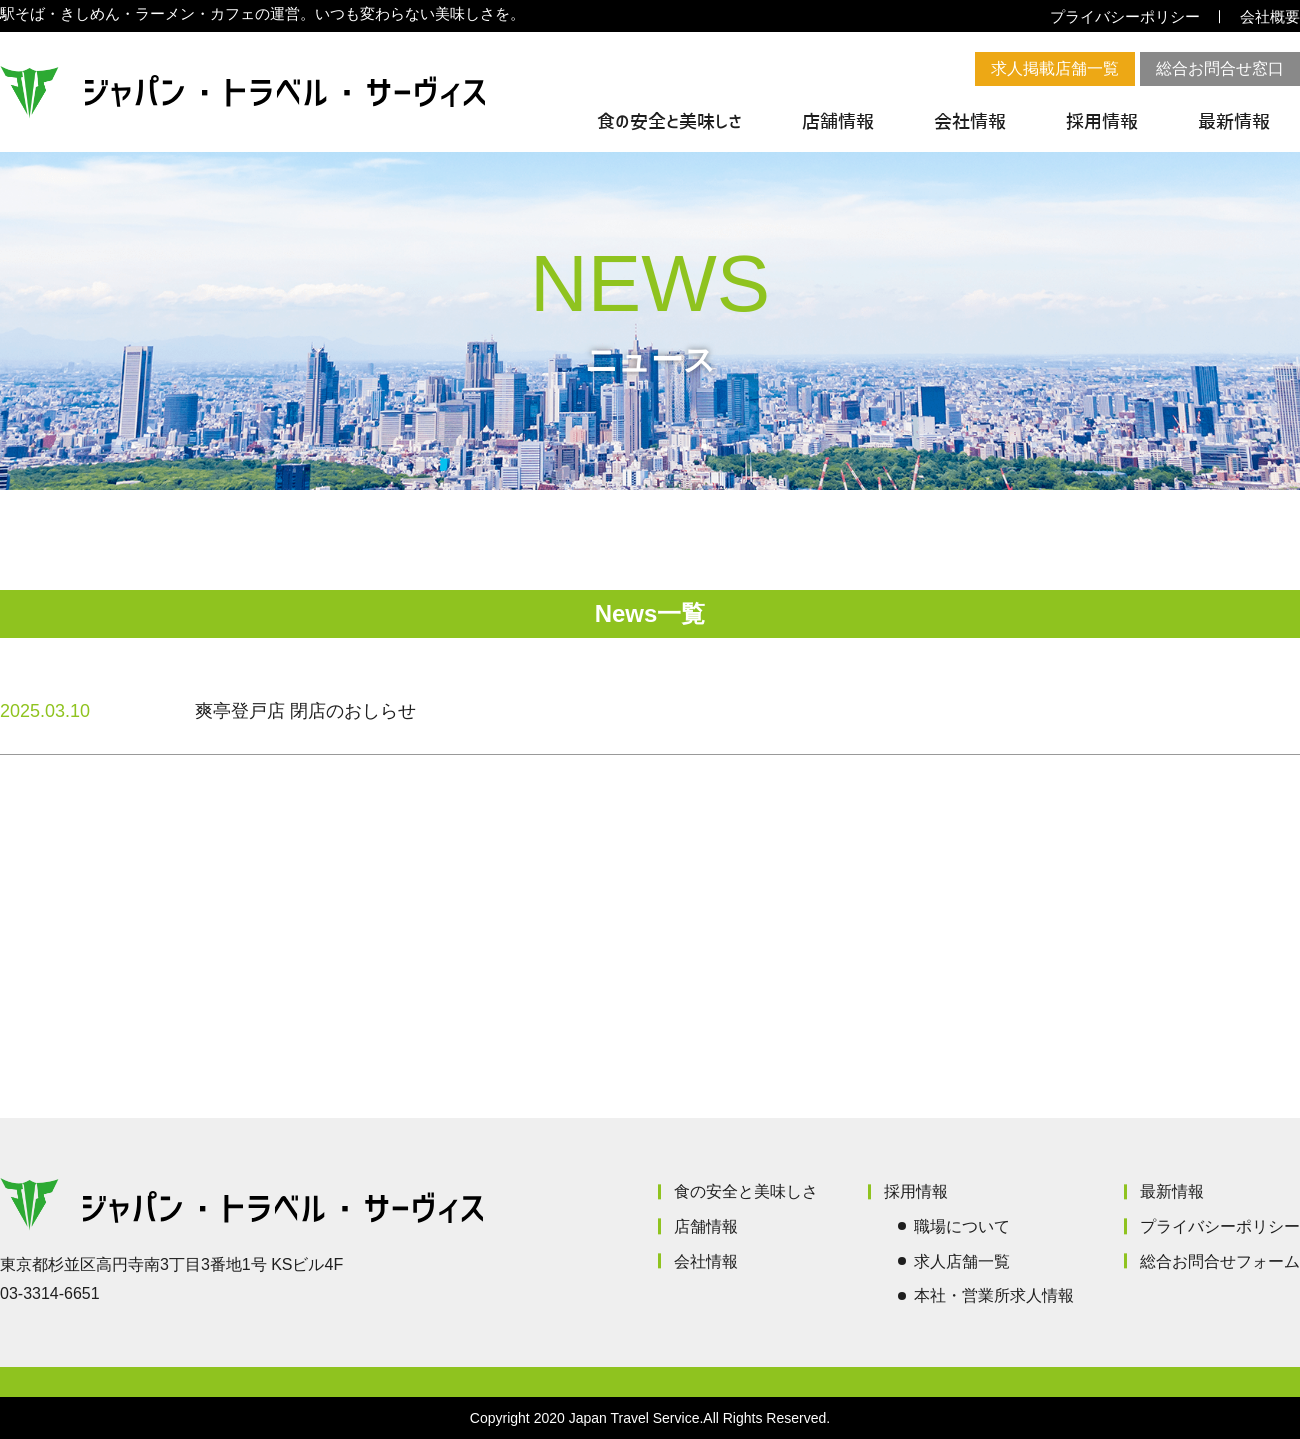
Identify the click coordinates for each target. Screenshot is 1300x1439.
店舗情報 (838, 122)
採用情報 (1102, 122)
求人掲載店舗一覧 (1055, 68)
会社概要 (1270, 16)
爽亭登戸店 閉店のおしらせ (305, 711)
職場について (962, 1226)
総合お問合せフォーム (1220, 1261)
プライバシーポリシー (1125, 16)
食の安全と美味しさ (669, 122)
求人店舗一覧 (962, 1261)
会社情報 (970, 122)
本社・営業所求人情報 (994, 1295)
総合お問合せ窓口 (1220, 68)
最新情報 (1234, 122)
